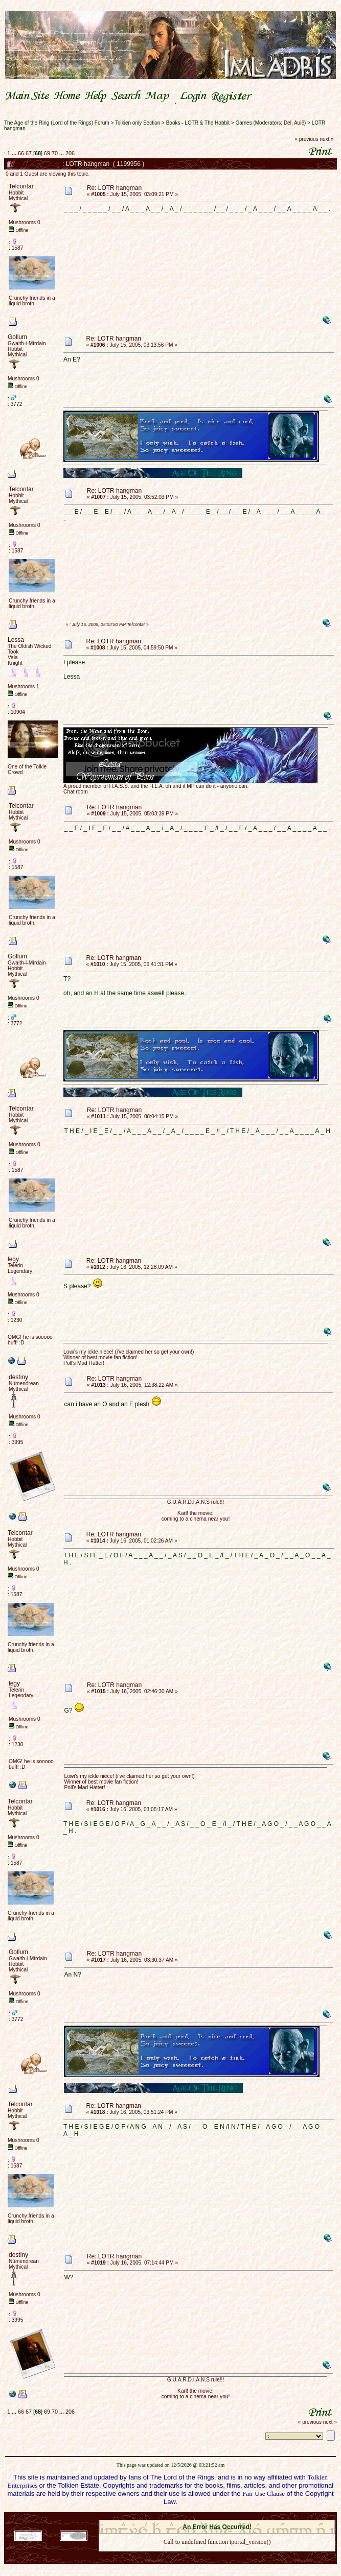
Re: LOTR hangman (114, 187)
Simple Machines (253, 2517)
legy (13, 1259)
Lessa (16, 639)
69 (47, 153)
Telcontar (21, 186)
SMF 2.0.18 (173, 2517)
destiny (18, 1377)
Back (217, 2555)
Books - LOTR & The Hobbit (198, 123)
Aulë (299, 123)
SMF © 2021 (211, 2517)
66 (21, 153)
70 (55, 153)
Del (287, 123)
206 (70, 153)
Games (243, 123)
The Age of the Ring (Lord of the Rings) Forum (56, 123)
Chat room (75, 792)
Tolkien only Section (137, 123)
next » (326, 139)
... (15, 153)
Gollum (17, 337)
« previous (307, 139)
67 (29, 153)
